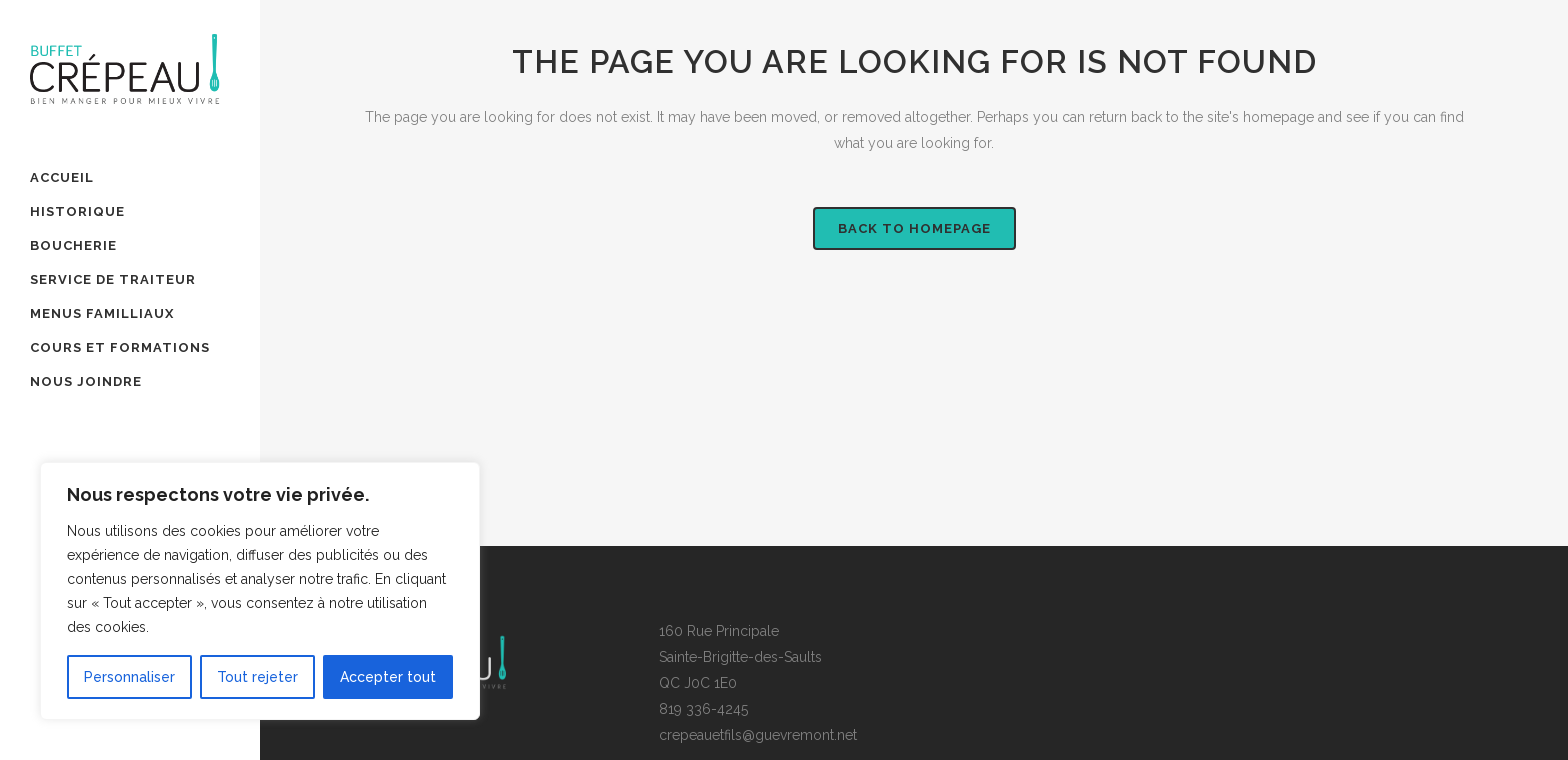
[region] (260, 591)
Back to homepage (914, 228)
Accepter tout (388, 677)
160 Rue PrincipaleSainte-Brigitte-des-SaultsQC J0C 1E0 (740, 657)
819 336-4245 (703, 709)
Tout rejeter (257, 677)
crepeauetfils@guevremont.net (758, 735)
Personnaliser (129, 677)
